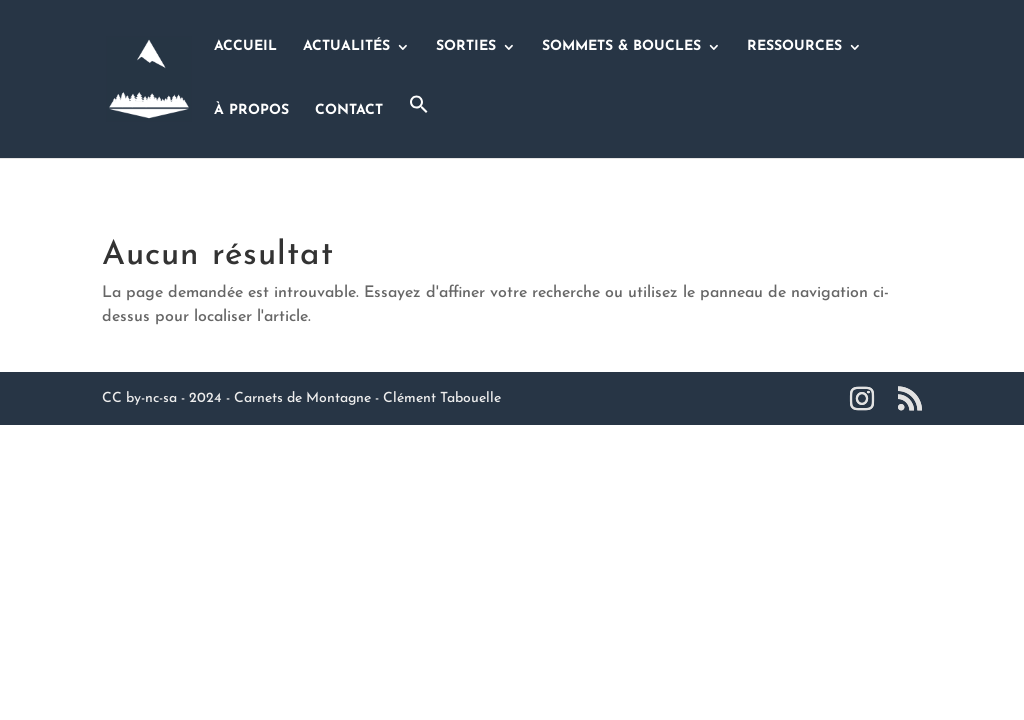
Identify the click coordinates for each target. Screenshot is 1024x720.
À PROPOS (251, 111)
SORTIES (466, 47)
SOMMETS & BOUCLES (621, 47)
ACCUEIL (245, 47)
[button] (419, 126)
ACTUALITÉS (346, 47)
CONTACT (349, 111)
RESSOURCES (794, 47)
